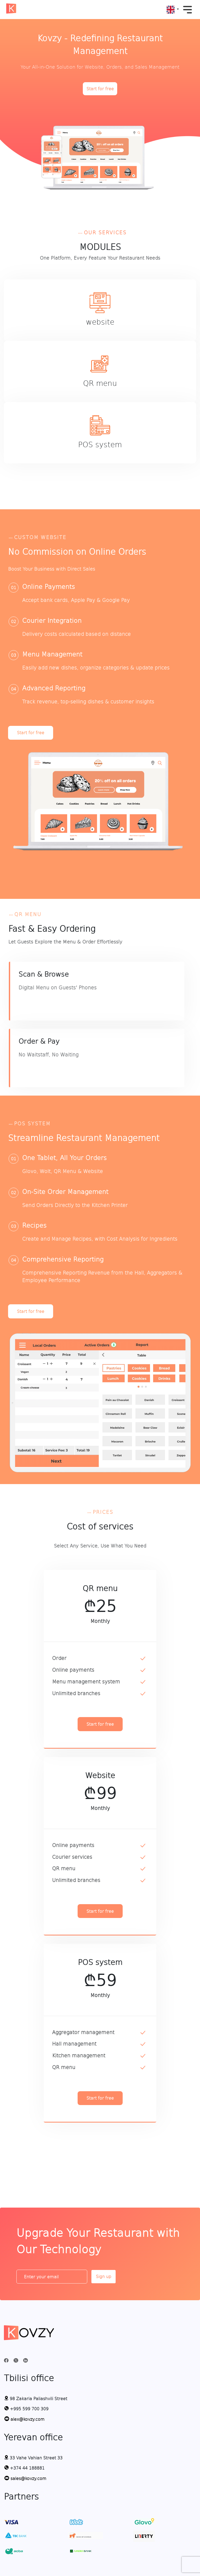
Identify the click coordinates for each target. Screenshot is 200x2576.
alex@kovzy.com (24, 2419)
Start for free (100, 89)
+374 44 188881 (24, 2468)
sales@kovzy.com (25, 2478)
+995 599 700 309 (26, 2408)
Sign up (103, 2276)
